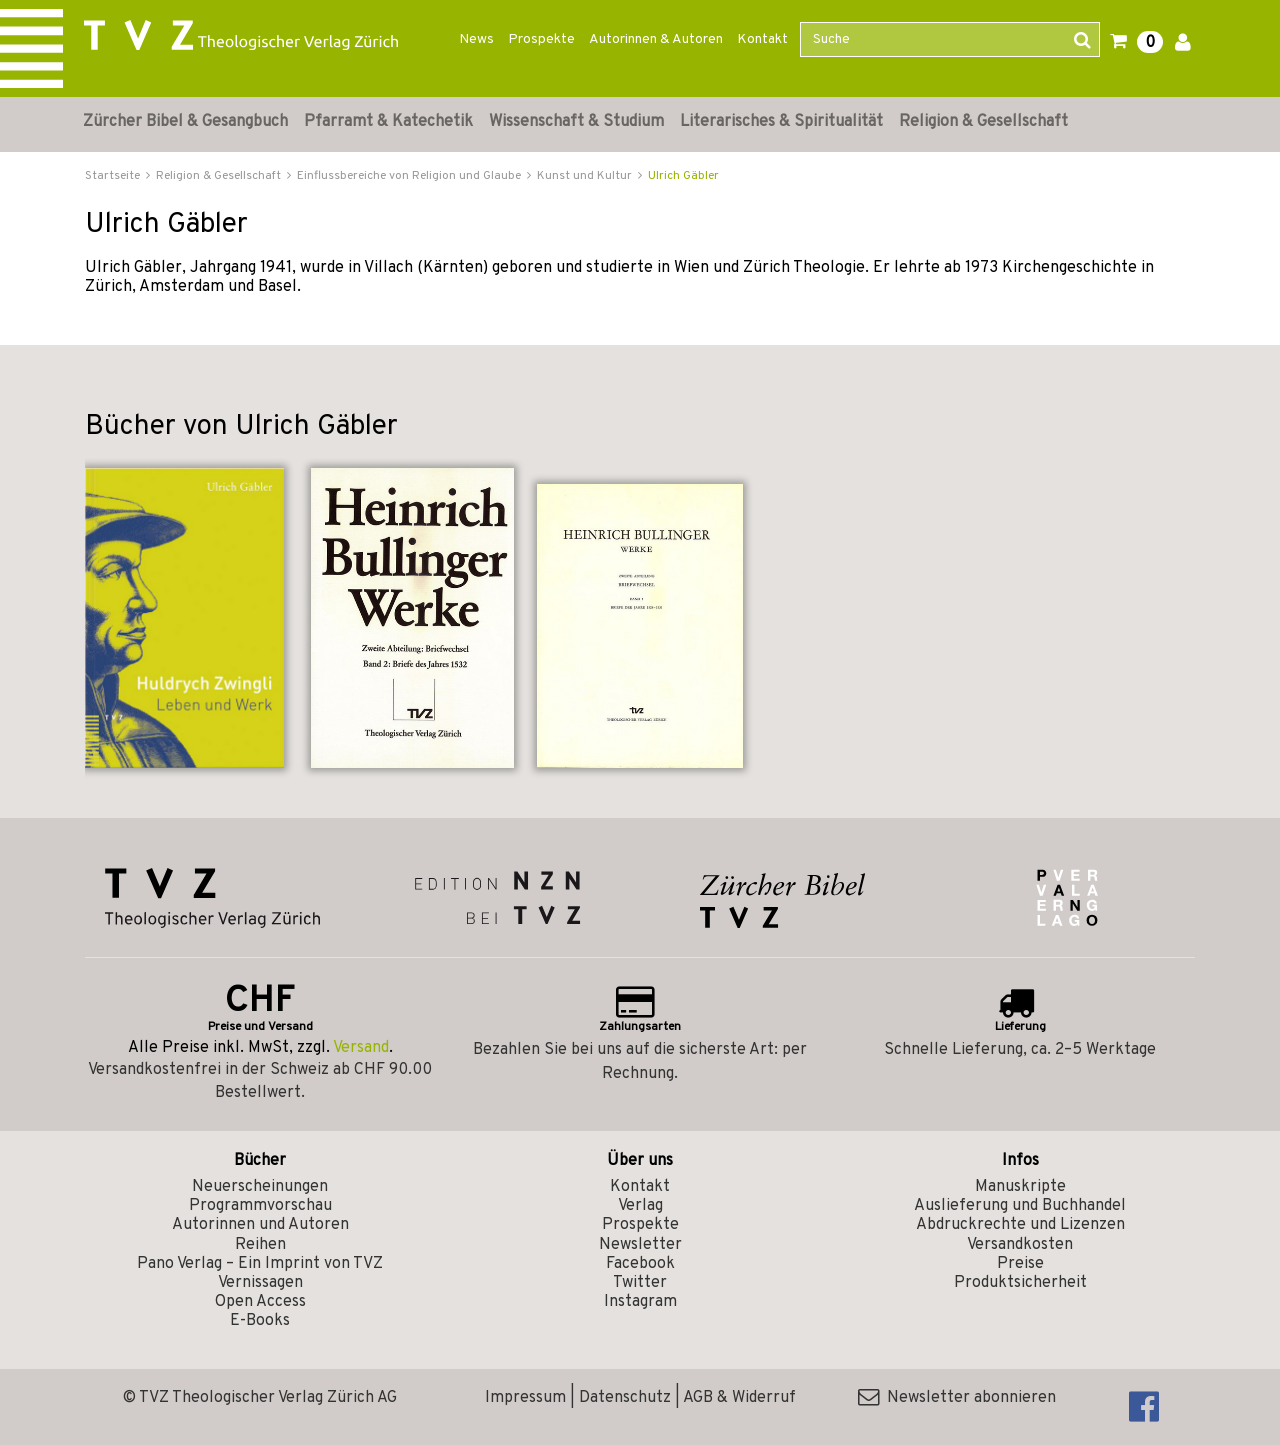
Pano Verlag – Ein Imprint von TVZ (260, 1264)
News (476, 39)
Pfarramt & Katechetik (388, 122)
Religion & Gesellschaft (983, 122)
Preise (1020, 1264)
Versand (361, 1048)
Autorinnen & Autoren (656, 39)
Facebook (640, 1264)
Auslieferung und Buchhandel (1020, 1206)
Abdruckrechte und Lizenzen (1020, 1225)
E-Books (260, 1321)
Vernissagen (260, 1283)
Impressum (525, 1398)
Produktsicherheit (1020, 1283)
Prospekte (541, 39)
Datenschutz (625, 1398)
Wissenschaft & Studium (576, 122)
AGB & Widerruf (739, 1398)
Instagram (640, 1302)
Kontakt (762, 39)
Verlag (640, 1206)
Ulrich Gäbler (683, 176)
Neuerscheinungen (260, 1187)
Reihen (260, 1245)
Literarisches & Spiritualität (781, 122)
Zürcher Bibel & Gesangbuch (185, 122)
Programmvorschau (260, 1206)
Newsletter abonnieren (957, 1398)
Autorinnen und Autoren (260, 1225)
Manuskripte (1020, 1187)
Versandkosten (1020, 1245)
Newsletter (640, 1245)
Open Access (260, 1302)
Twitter (640, 1283)
